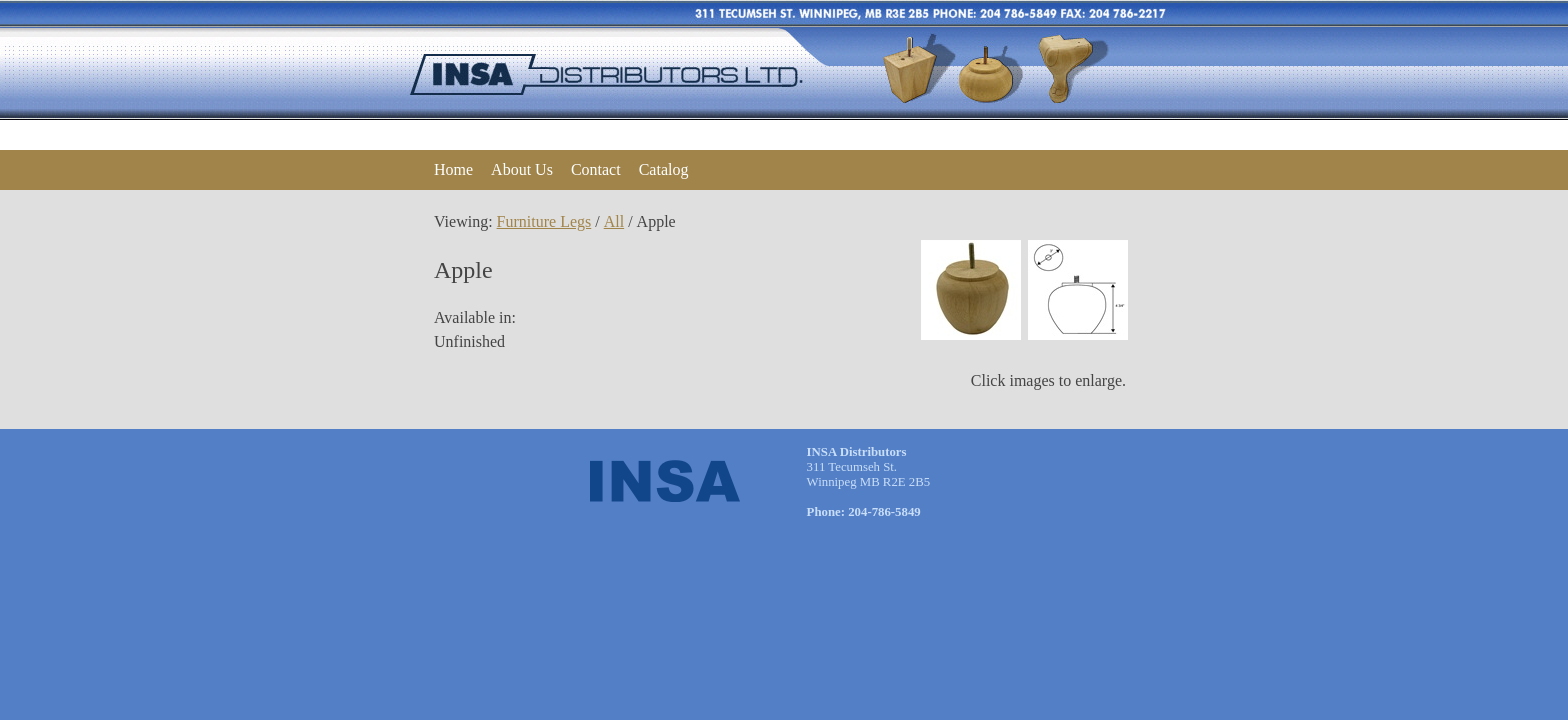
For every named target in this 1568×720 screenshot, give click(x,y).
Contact (596, 169)
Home (453, 169)
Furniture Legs (544, 221)
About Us (522, 169)
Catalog (664, 169)
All (614, 221)
